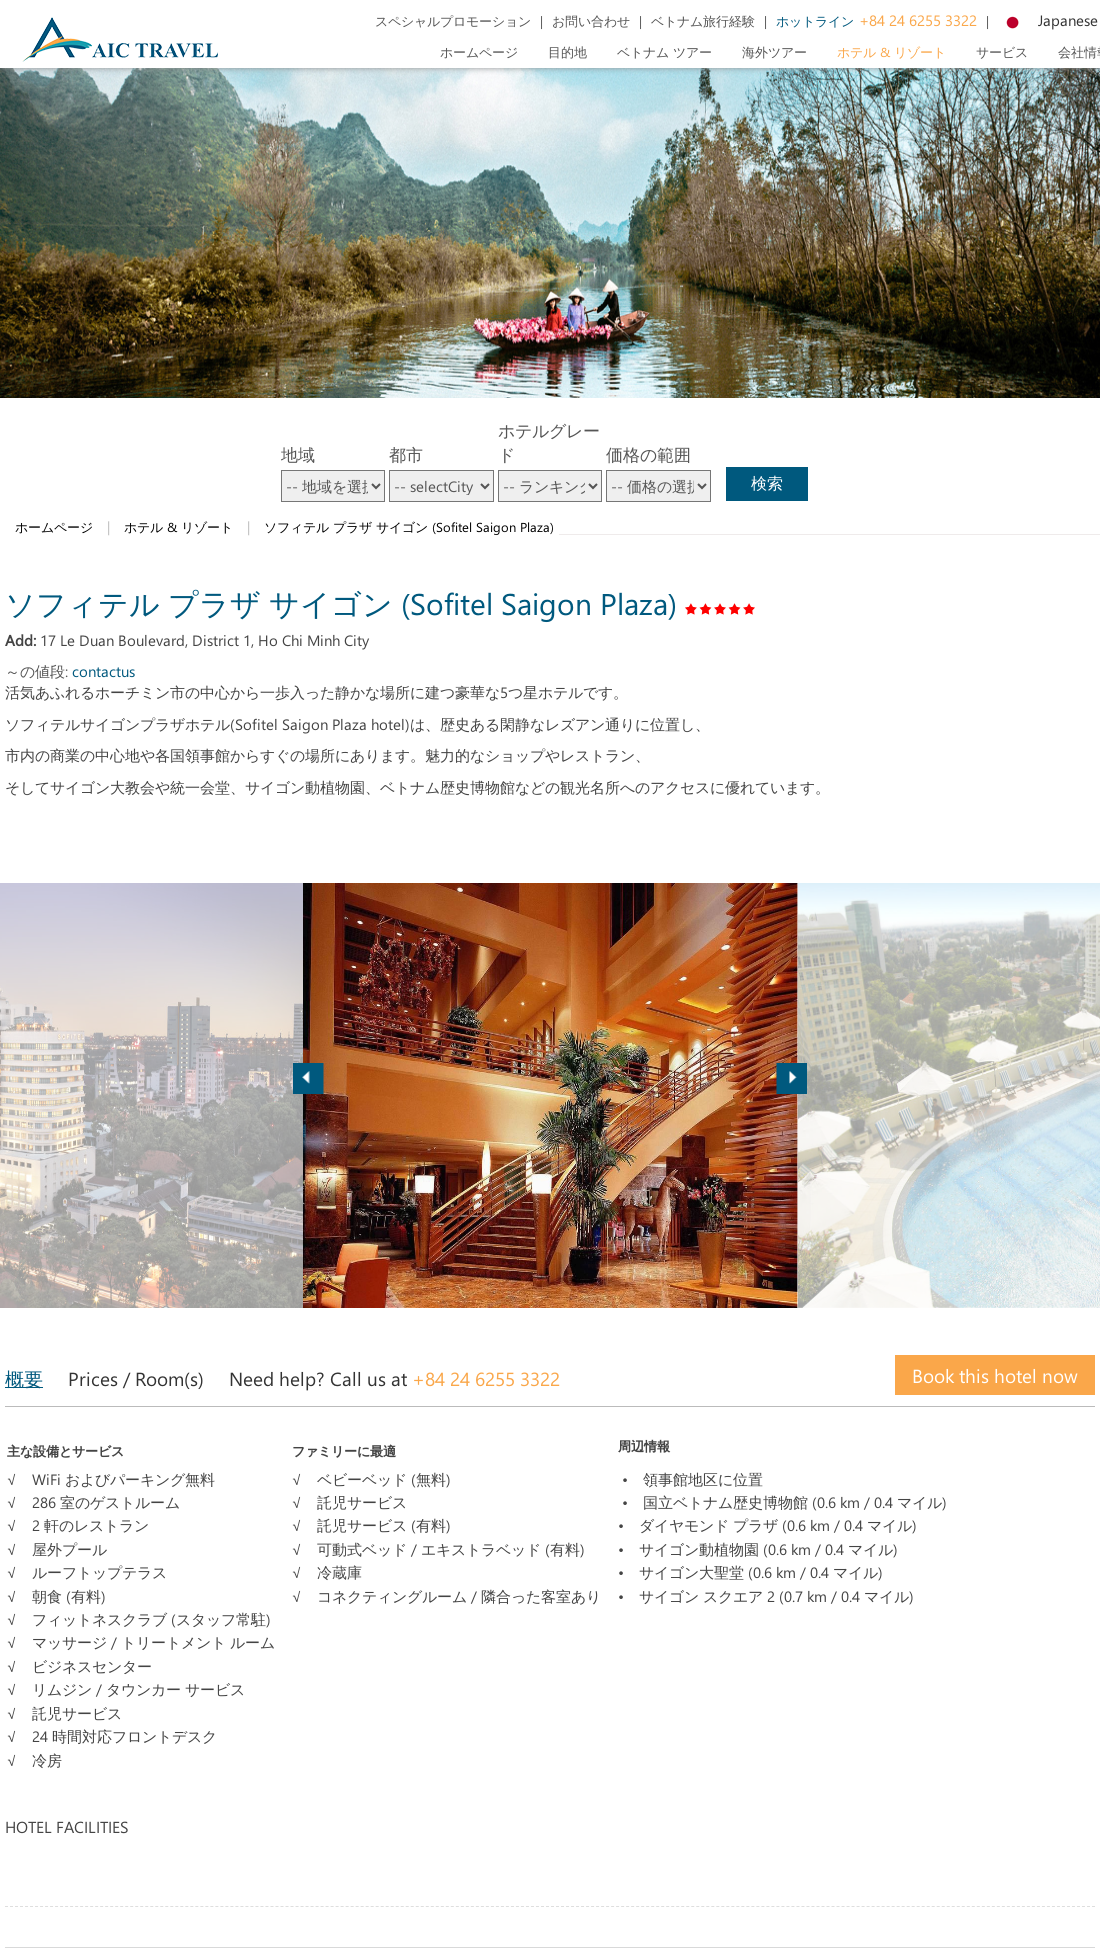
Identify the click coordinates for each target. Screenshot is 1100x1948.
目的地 (567, 51)
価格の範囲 (648, 454)
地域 (298, 454)
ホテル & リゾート (891, 51)
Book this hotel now (995, 1375)
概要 (24, 1378)
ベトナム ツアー (664, 51)
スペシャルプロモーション (453, 20)
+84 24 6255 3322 (876, 20)
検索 (767, 482)
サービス (1002, 51)
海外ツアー (774, 51)
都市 (406, 454)
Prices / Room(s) (136, 1378)
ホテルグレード (549, 442)
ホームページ (479, 51)
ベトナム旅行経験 (703, 20)
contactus (103, 671)
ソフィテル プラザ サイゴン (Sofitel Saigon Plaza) (409, 526)
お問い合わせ (591, 20)
